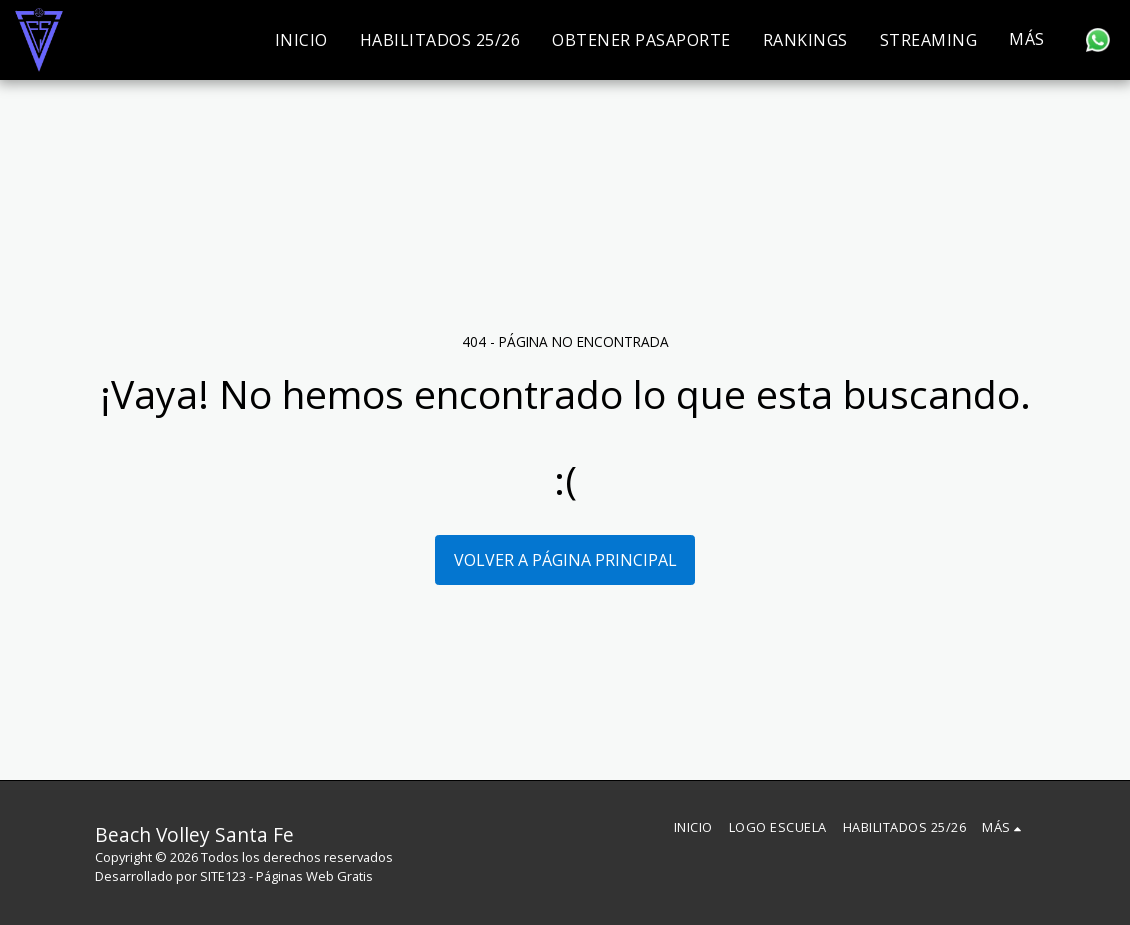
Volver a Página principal (565, 560)
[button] (1098, 40)
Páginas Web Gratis (314, 876)
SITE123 (223, 876)
